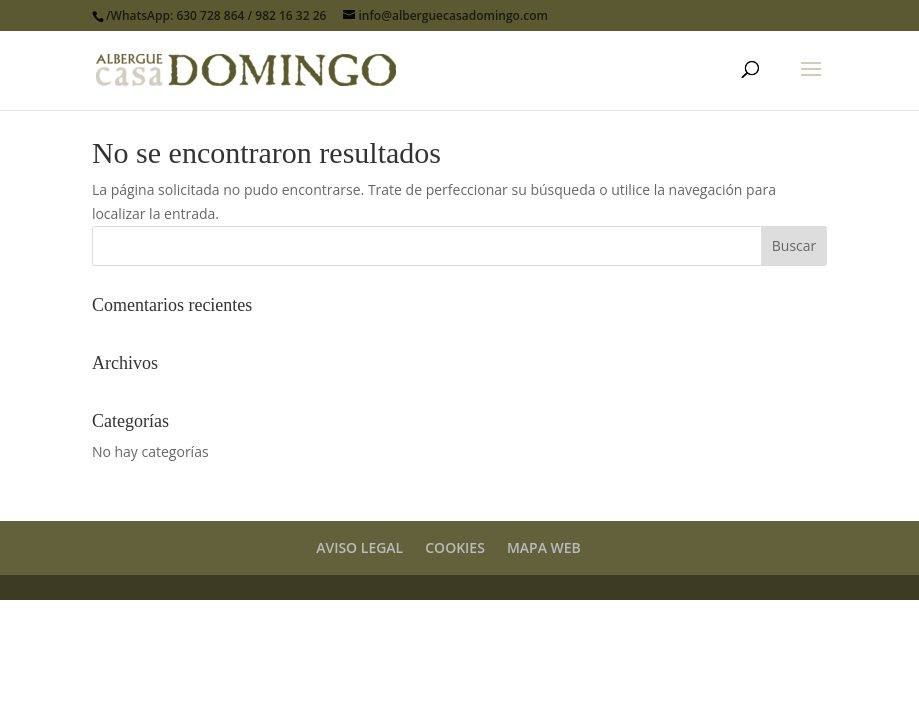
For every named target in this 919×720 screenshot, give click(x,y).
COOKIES (455, 547)
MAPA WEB (544, 547)
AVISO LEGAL (359, 547)
